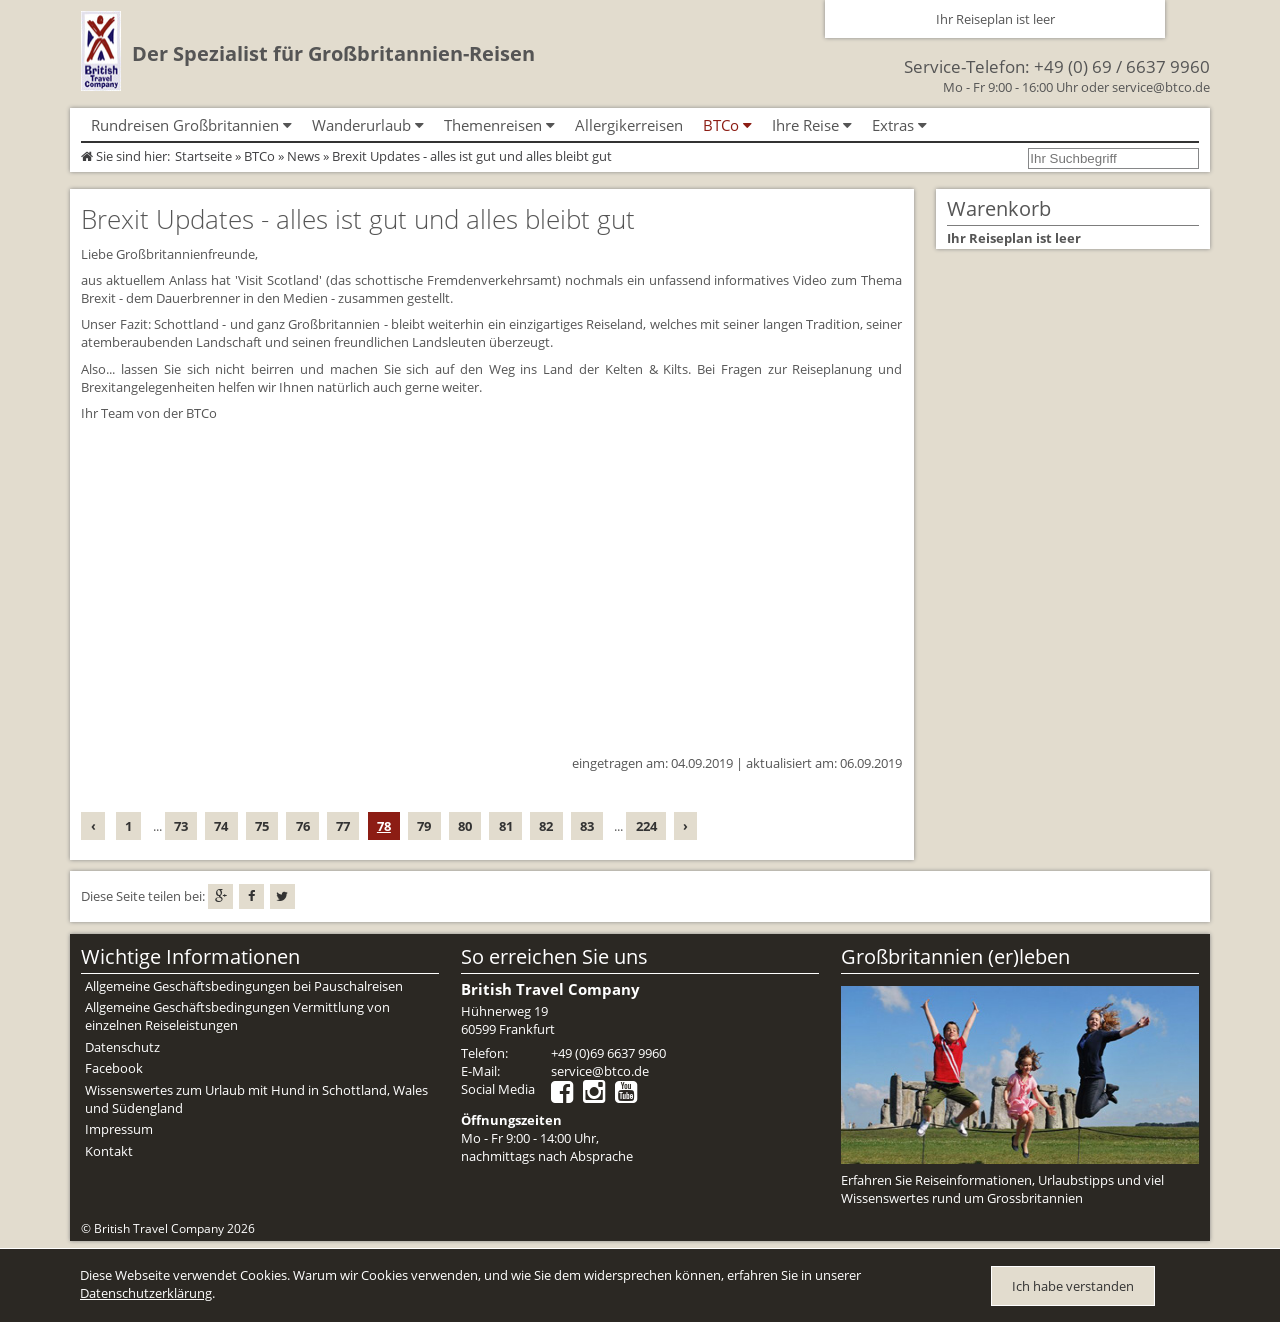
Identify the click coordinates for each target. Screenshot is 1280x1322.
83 (587, 826)
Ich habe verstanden (1073, 1286)
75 (262, 826)
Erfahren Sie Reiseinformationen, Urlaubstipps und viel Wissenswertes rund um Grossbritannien (1002, 1189)
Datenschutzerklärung (146, 1293)
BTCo (259, 156)
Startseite (203, 156)
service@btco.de (1161, 87)
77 (343, 826)
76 (303, 826)
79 (424, 826)
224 (646, 826)
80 (465, 826)
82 (546, 826)
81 (506, 826)
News (303, 156)
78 (384, 826)
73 (181, 826)
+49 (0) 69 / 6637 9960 (1122, 66)
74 (221, 826)
